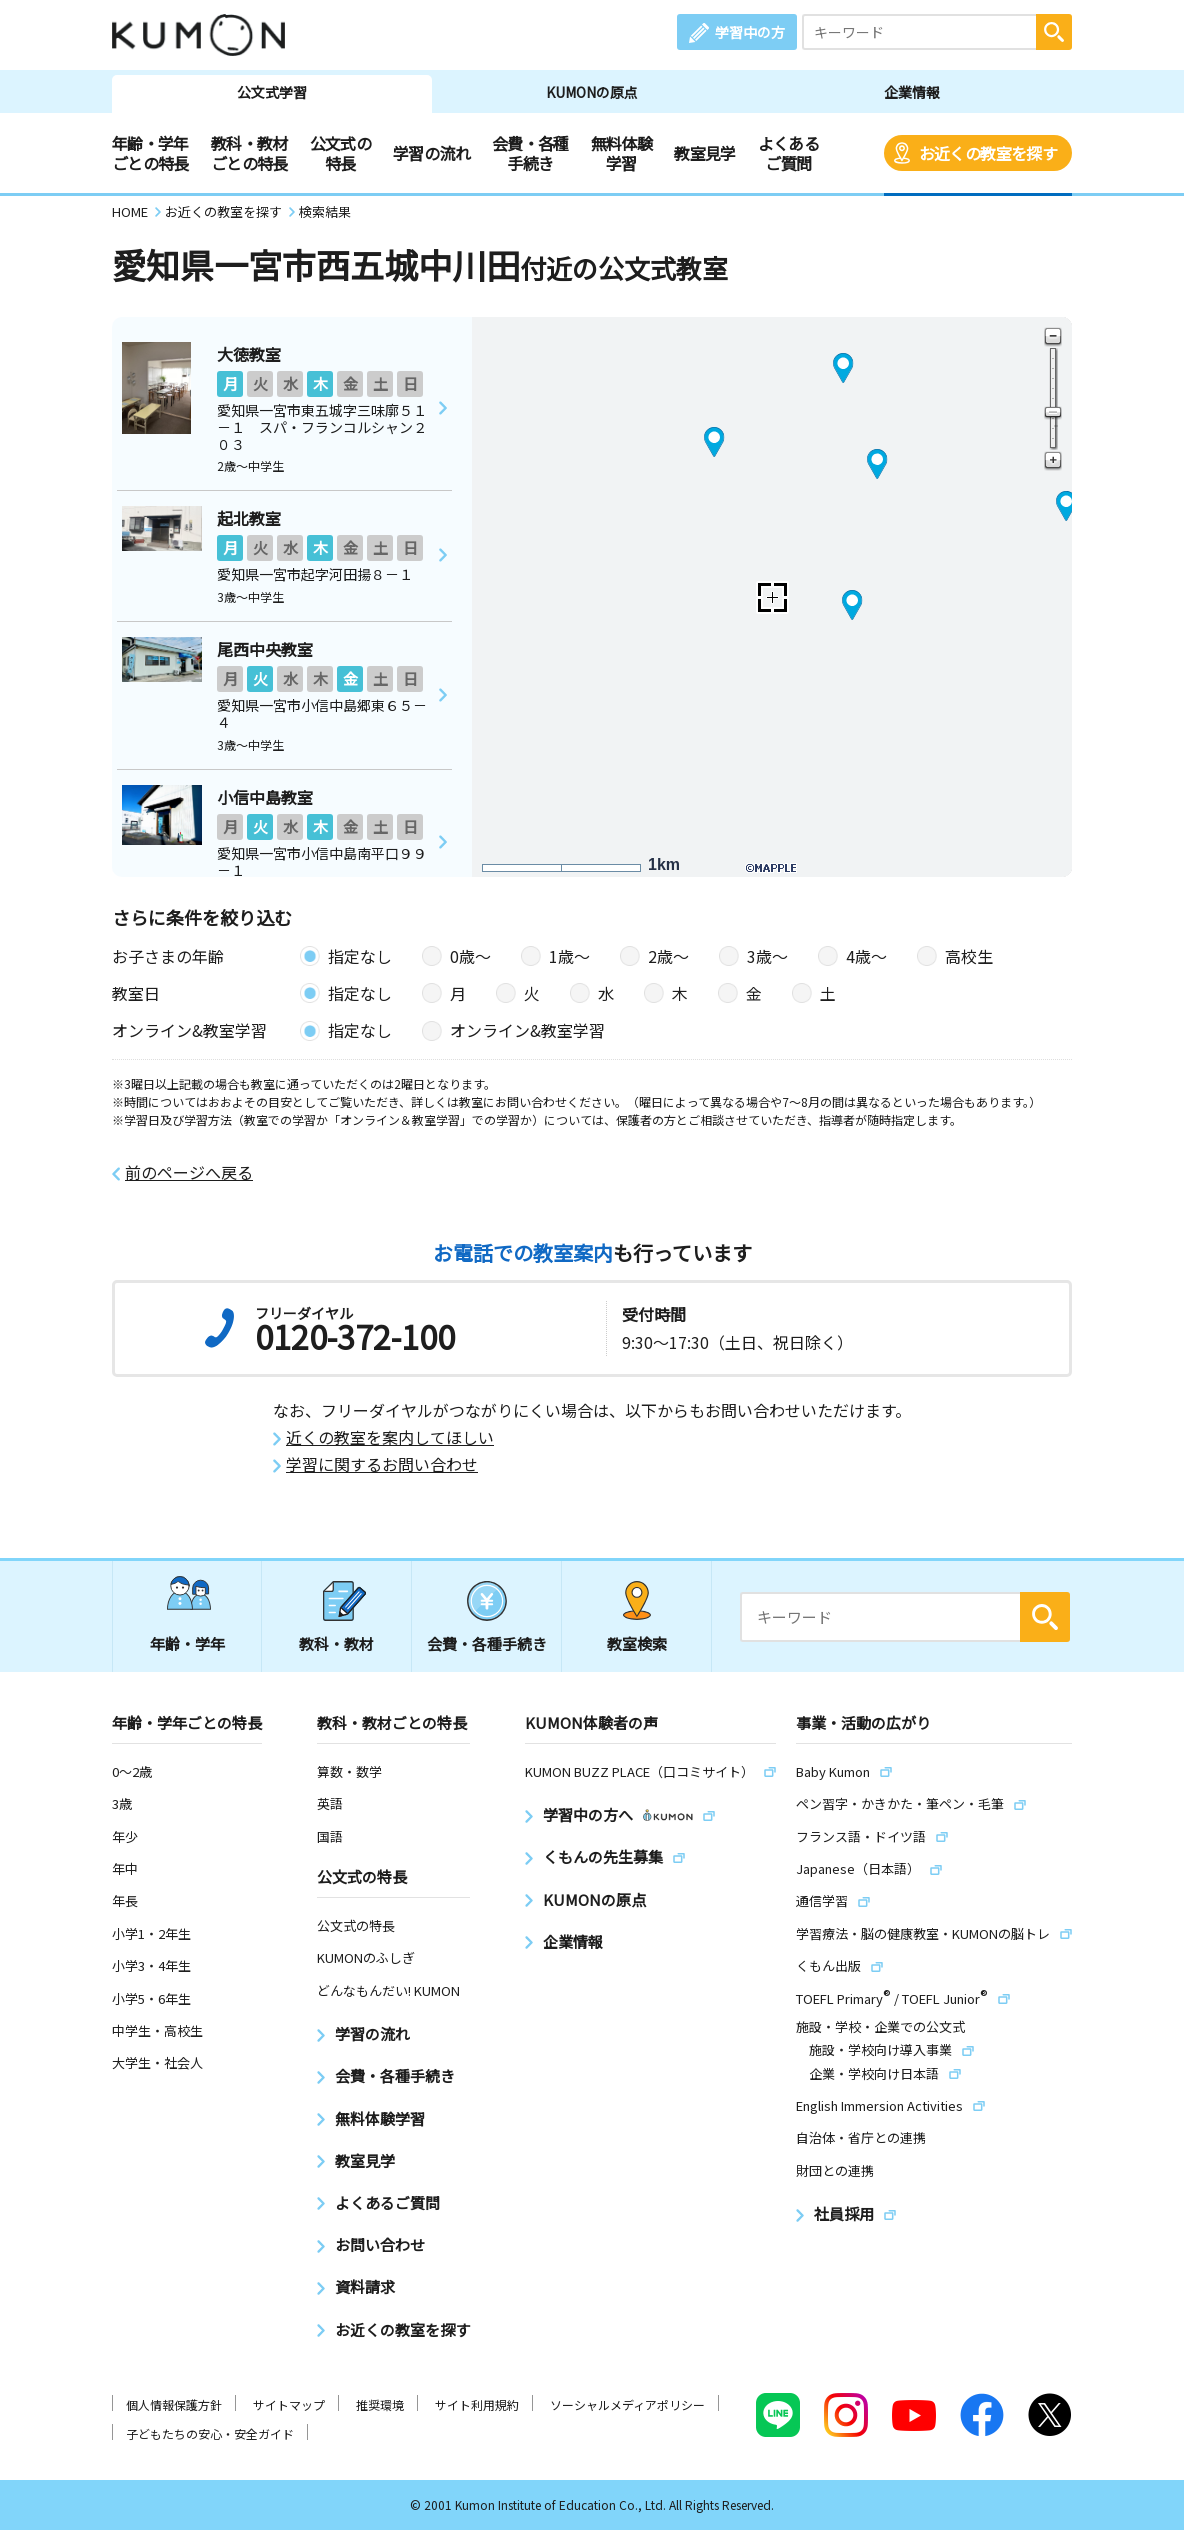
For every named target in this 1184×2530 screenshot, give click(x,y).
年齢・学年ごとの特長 (150, 153)
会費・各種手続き (530, 153)
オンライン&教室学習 (527, 1030)
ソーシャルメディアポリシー (627, 2404)
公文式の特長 (340, 153)
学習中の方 (750, 32)
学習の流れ (431, 153)
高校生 (969, 956)
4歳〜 (866, 956)
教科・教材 (336, 1643)
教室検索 (637, 1643)
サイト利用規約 (477, 2404)
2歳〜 (668, 956)
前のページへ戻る (189, 1172)
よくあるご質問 (788, 153)
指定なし (360, 956)
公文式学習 (272, 92)
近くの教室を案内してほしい (390, 1437)
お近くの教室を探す (988, 153)
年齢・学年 (187, 1643)
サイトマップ (289, 2404)
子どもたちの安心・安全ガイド (210, 2433)
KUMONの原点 (592, 92)
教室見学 (704, 153)
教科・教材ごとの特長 (249, 153)
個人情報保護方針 (174, 2404)
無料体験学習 (621, 153)
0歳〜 (470, 956)
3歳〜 (767, 956)
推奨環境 (380, 2404)
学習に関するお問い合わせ (382, 1464)
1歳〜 (569, 956)
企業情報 (912, 92)
